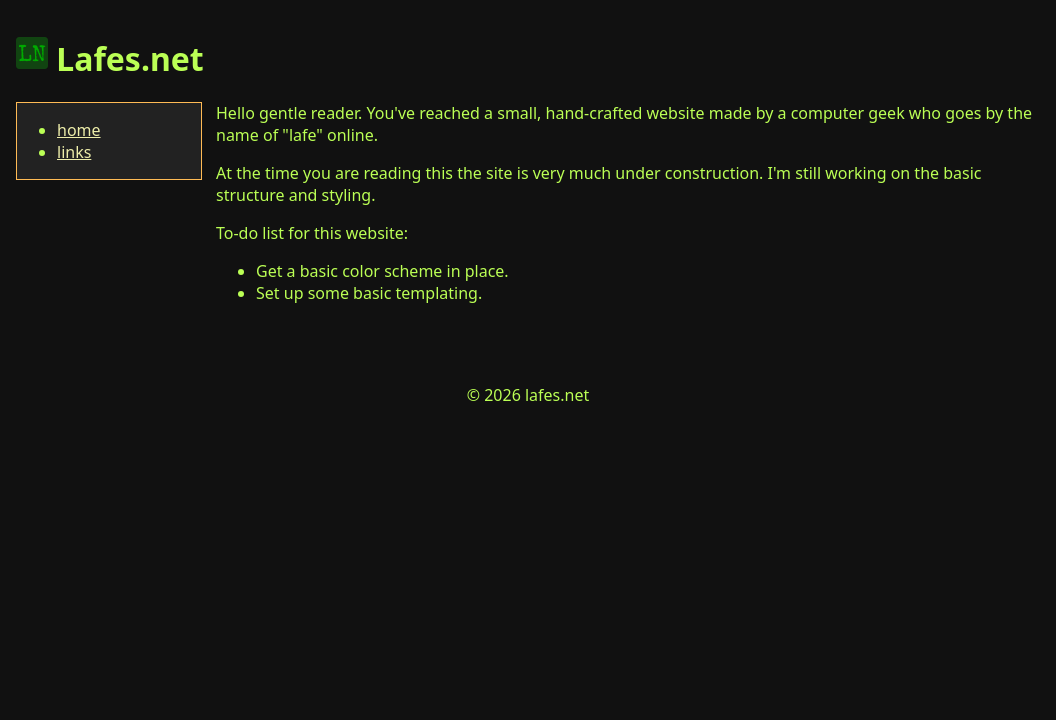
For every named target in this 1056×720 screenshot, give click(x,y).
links (74, 152)
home (79, 130)
